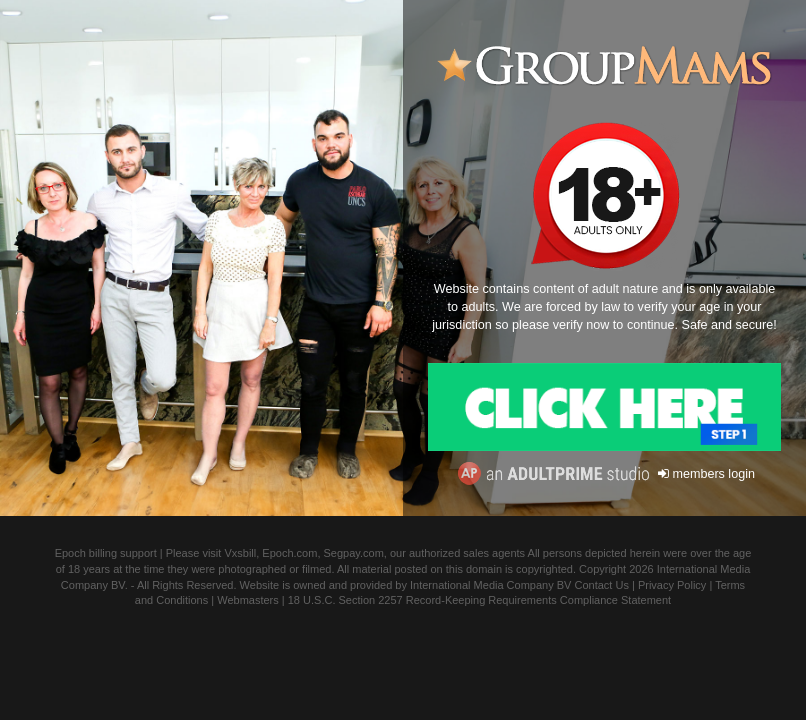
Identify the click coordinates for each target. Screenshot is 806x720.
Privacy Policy (672, 585)
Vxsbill (240, 553)
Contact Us (602, 585)
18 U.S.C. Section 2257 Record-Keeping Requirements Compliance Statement (479, 600)
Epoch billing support (106, 553)
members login (706, 474)
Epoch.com (289, 553)
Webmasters (248, 600)
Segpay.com (354, 553)
